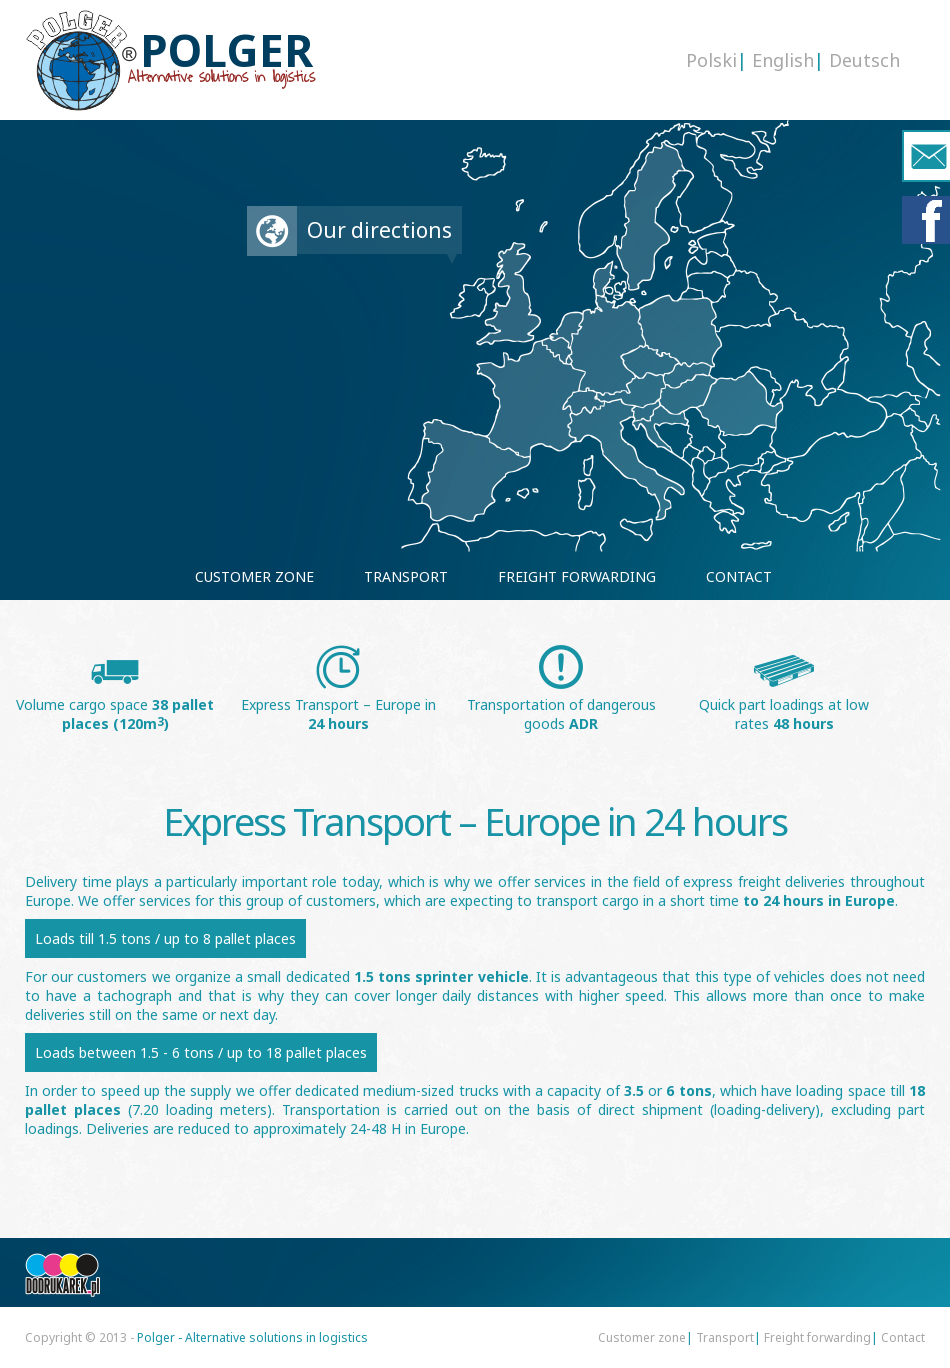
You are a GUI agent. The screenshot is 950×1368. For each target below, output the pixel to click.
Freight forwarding (817, 1337)
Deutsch (864, 60)
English (783, 60)
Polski (711, 60)
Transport (725, 1337)
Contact (903, 1337)
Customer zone (642, 1337)
